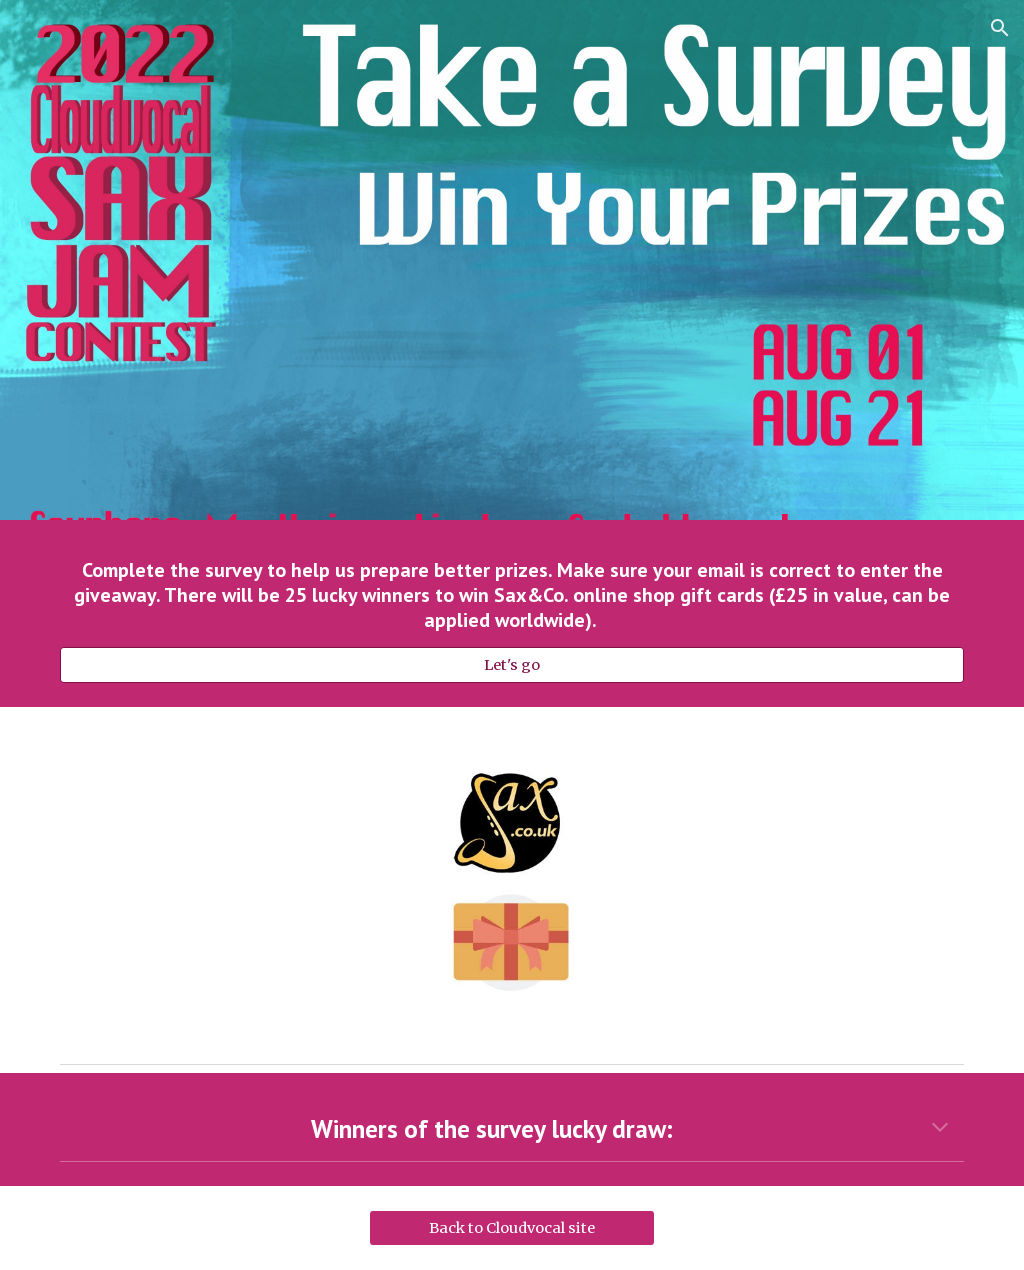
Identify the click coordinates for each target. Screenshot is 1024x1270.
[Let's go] (512, 664)
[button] (1000, 28)
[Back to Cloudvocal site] (512, 1227)
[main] (512, 595)
